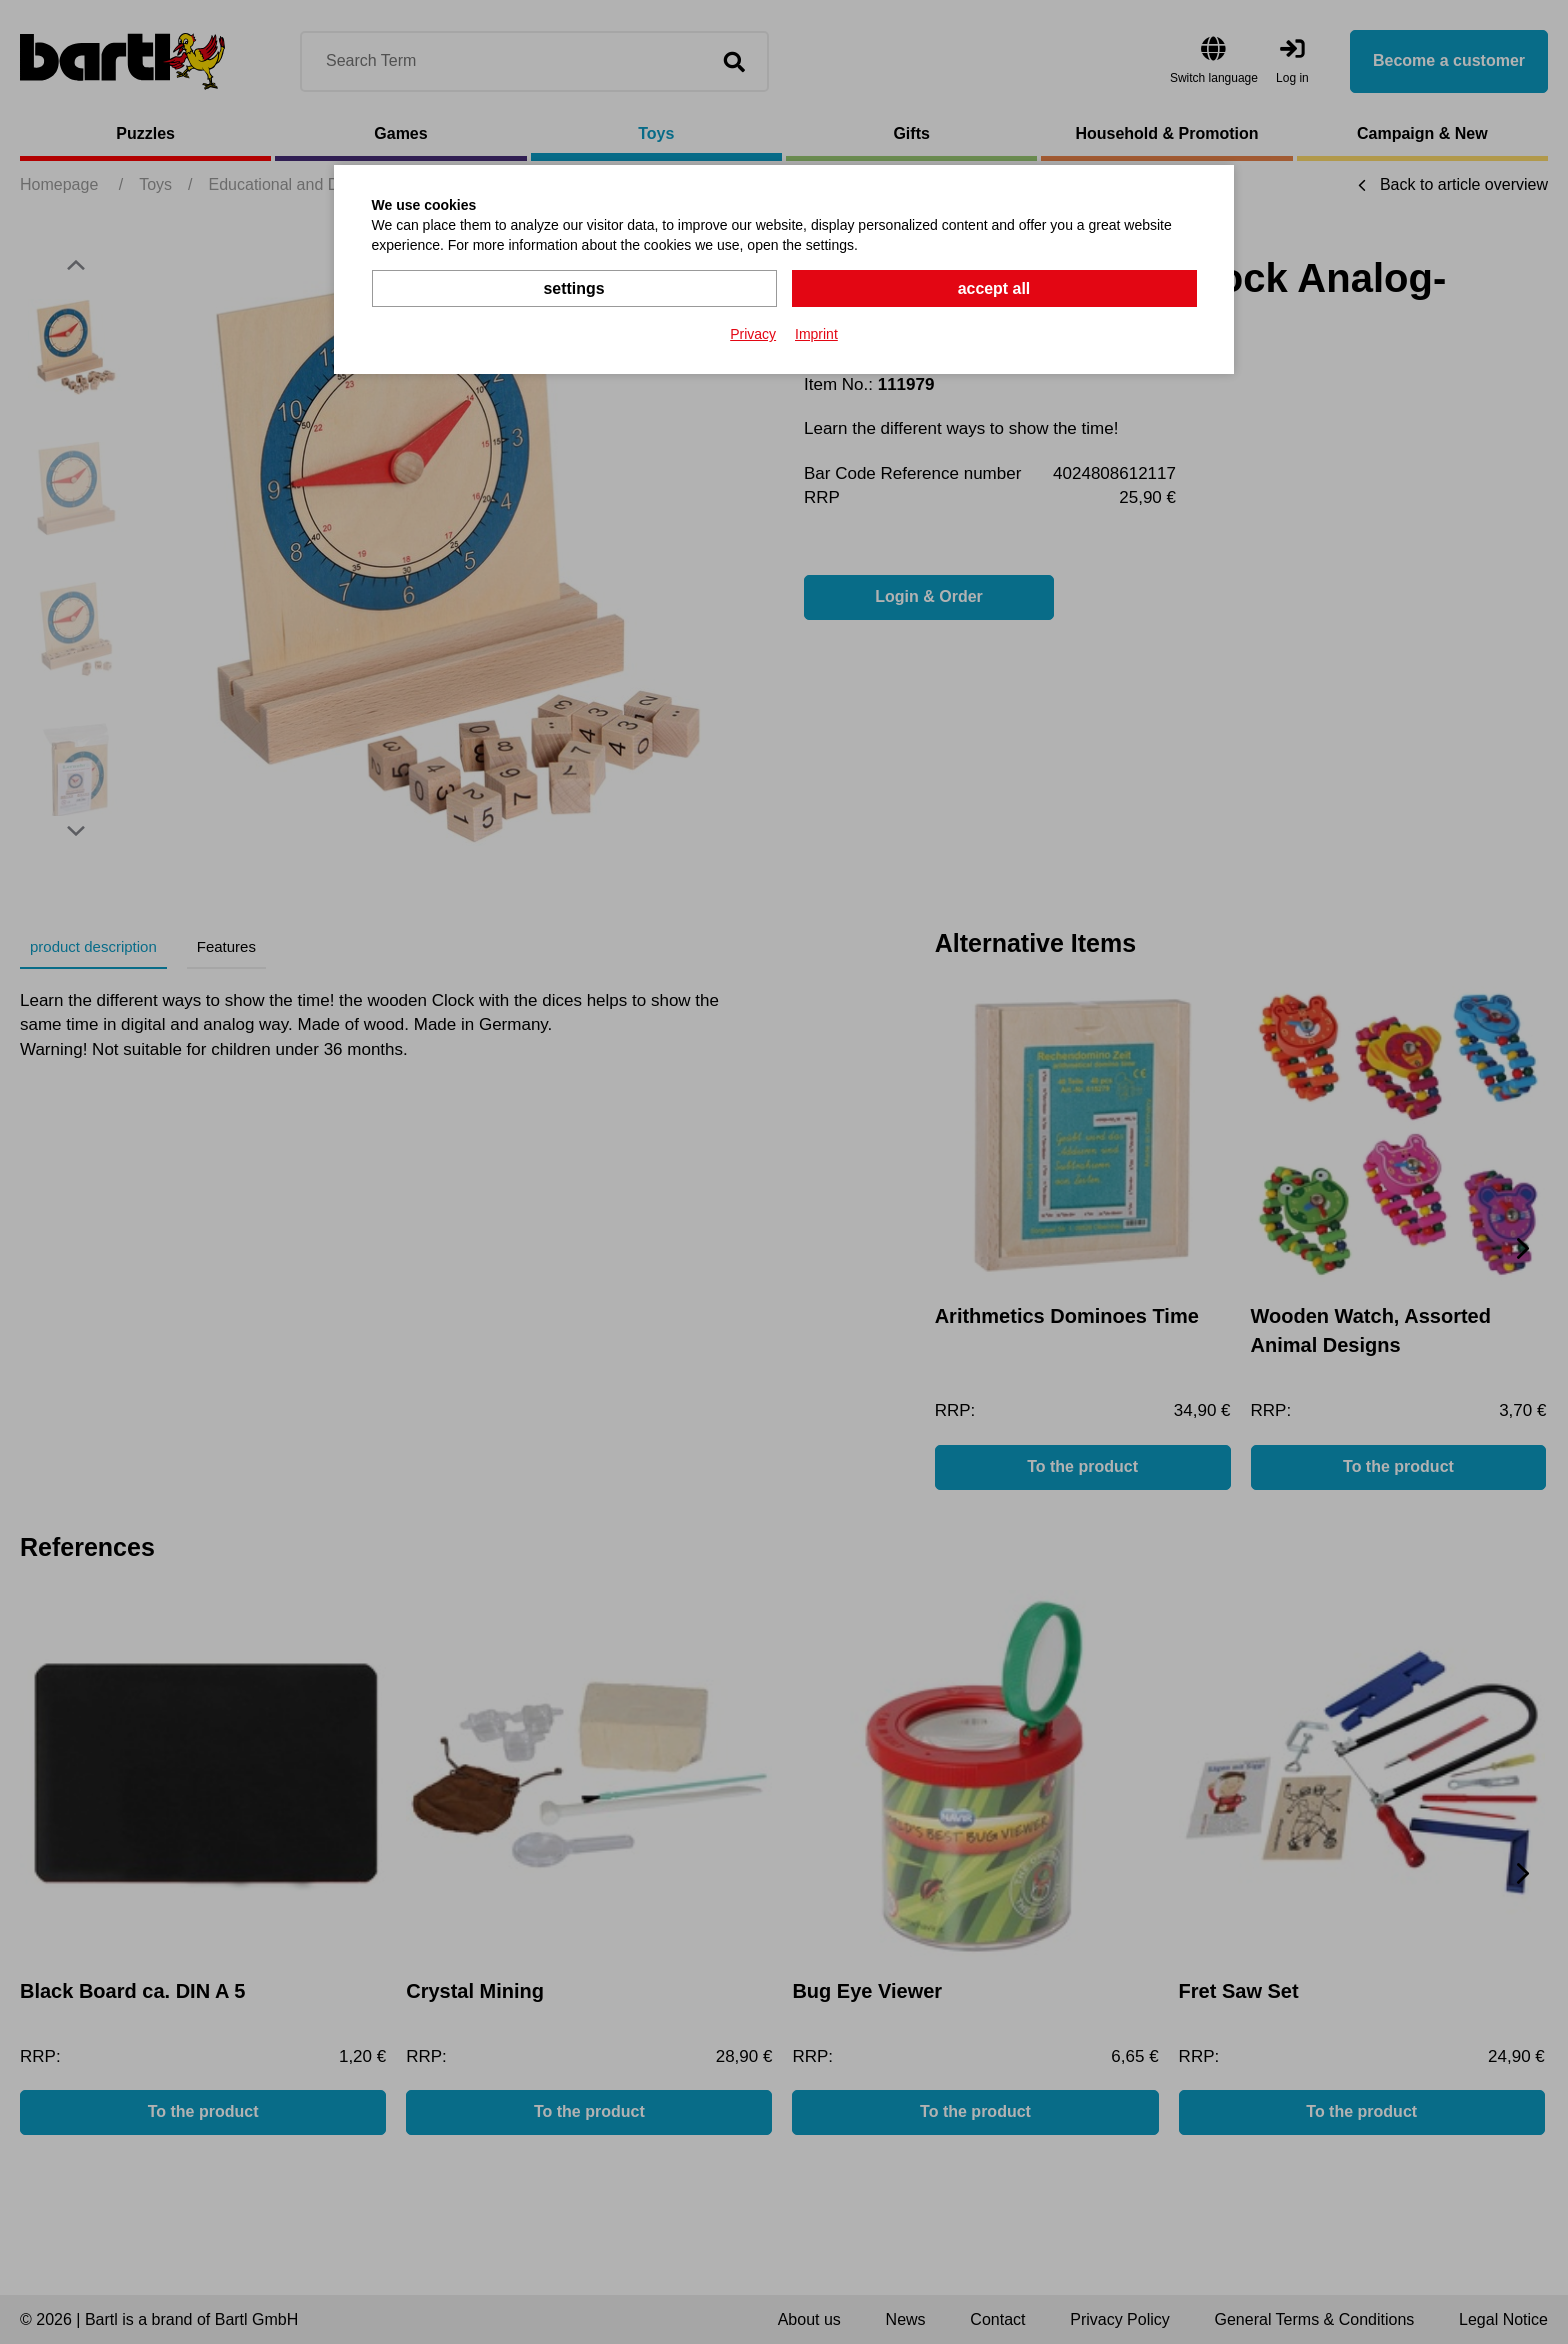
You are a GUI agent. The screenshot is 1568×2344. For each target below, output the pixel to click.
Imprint (816, 334)
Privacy (753, 334)
